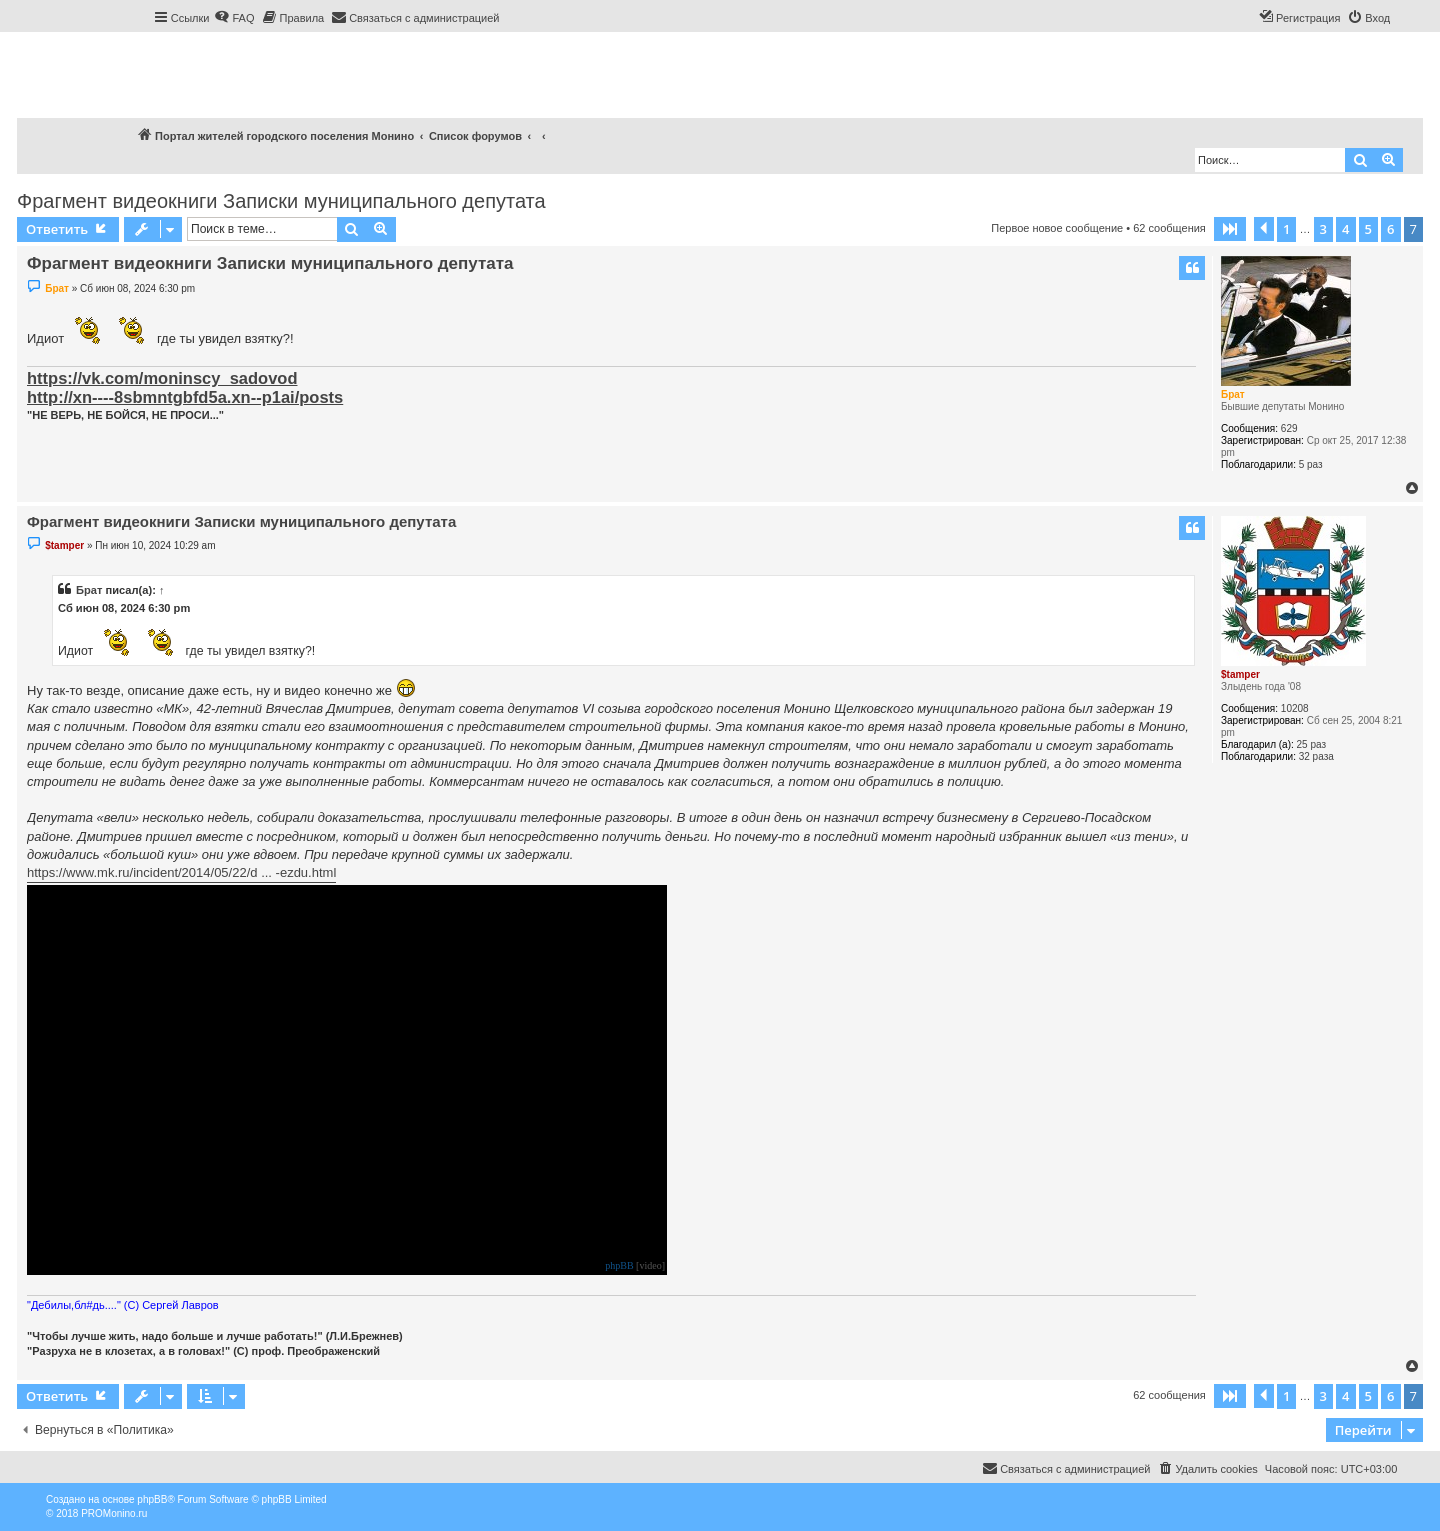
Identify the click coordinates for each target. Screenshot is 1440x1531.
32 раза (1316, 756)
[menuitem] (234, 18)
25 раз (1312, 744)
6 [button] (1390, 229)
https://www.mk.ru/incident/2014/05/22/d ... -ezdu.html (181, 872)
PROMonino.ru (114, 1513)
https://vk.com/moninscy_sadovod (162, 378)
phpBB (619, 1266)
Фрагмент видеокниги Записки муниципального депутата (281, 201)
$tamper (1240, 674)
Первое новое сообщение (1057, 228)
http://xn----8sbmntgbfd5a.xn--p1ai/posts (185, 397)
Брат (1233, 394)
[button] (1230, 229)
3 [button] (1323, 229)
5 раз (1311, 464)
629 (1289, 428)
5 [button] (1368, 229)
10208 (1295, 708)
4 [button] (1345, 229)
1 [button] (1286, 229)
